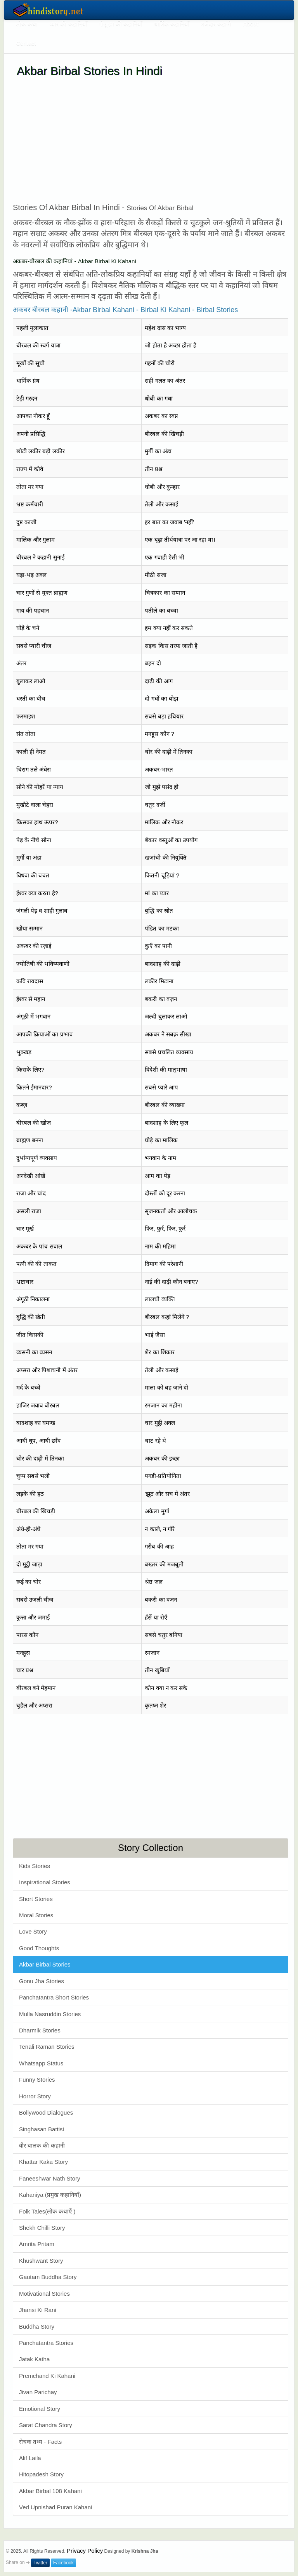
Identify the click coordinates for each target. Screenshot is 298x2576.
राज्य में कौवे (29, 469)
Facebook (63, 2563)
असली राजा (28, 1211)
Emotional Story (39, 2408)
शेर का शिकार (159, 1352)
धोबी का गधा (158, 398)
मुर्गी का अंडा (158, 451)
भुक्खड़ (23, 1052)
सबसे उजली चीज (34, 1599)
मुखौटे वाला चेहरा (34, 804)
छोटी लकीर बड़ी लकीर (40, 451)
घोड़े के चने (27, 628)
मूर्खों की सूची (30, 363)
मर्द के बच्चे (28, 1387)
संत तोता (25, 733)
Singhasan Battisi (41, 2129)
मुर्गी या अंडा (29, 857)
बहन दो (153, 663)
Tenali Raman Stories (46, 2046)
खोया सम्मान (29, 928)
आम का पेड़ (157, 1175)
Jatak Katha (34, 2359)
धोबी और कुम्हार (162, 486)
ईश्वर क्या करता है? (37, 893)
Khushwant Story (41, 2260)
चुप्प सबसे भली (33, 1476)
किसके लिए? (30, 1069)
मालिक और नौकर (164, 822)
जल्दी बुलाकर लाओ (166, 1016)
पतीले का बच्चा (161, 610)
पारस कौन (27, 1635)
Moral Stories (36, 1915)
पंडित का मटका (161, 928)
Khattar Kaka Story (43, 2161)
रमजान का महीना (163, 1405)
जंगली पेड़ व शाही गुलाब (42, 910)
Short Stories (36, 1899)
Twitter (40, 2563)
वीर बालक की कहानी (42, 2145)
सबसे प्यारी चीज (33, 645)
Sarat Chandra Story (45, 2425)
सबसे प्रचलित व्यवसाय (169, 1052)
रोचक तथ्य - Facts (40, 2441)
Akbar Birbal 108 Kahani (50, 2491)
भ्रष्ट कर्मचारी (29, 504)
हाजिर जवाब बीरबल (37, 1405)
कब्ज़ (21, 1105)
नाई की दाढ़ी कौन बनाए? (171, 1281)
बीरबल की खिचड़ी (164, 433)
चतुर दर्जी (155, 804)
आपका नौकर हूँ (33, 416)
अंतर (21, 663)
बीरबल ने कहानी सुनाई (40, 557)
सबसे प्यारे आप (161, 1087)
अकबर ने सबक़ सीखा (168, 1034)
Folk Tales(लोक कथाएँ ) (47, 2211)
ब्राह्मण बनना (29, 1140)
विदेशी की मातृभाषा (166, 1069)
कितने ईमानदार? (34, 1087)
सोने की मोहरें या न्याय (39, 787)
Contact (26, 43)
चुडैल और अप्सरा (34, 1705)
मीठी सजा (155, 574)
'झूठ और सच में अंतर (167, 1493)
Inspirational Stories (44, 1882)
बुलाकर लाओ (30, 681)
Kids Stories (34, 1866)
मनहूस (23, 1652)
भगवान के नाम (160, 1158)
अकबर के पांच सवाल (39, 1246)
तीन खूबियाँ (157, 1670)
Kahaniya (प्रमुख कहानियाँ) (50, 2194)
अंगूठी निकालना (33, 1299)
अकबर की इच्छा (162, 1458)
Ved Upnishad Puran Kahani (55, 2507)
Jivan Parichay (38, 2392)
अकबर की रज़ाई (33, 946)
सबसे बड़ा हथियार (164, 716)
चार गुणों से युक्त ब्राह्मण (42, 592)
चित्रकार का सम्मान (165, 592)
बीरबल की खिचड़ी (35, 1511)
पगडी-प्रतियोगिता (163, 1476)
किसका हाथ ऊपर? (37, 822)
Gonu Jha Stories (41, 1981)
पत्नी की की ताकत (36, 1263)
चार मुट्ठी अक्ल (160, 1422)
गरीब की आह (159, 1546)
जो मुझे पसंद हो (161, 787)
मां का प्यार (156, 893)
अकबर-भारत (159, 769)
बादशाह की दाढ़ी (162, 963)
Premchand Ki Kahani (47, 2375)
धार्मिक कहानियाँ (171, 24)
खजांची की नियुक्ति (165, 857)
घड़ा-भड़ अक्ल (31, 574)
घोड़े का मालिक (161, 1140)
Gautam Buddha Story (47, 2277)
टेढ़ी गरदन (26, 398)
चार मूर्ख (25, 1228)
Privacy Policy (85, 2550)
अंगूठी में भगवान (33, 1016)
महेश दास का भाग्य (165, 328)
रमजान (152, 1652)
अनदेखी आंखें (30, 1175)
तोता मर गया (29, 486)
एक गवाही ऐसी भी (164, 557)
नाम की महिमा (160, 1246)
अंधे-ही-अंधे (28, 1529)
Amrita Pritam (36, 2244)
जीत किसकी (29, 1334)
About (250, 24)
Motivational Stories (44, 2293)
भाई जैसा (155, 1334)
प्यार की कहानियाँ (68, 24)
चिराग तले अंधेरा (33, 769)
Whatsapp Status (41, 2063)
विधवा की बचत (32, 875)
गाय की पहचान (32, 610)
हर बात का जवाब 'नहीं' (169, 522)
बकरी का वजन (161, 1599)
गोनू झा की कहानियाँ (121, 24)
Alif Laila (30, 2458)
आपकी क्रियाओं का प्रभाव (44, 1034)
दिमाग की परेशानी (164, 1263)
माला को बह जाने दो (166, 1387)
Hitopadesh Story (41, 2474)
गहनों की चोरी (159, 363)
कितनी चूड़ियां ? (162, 875)
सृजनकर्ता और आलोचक (171, 1211)
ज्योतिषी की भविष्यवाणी (42, 963)
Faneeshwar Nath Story (49, 2178)
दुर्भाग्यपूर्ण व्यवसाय (36, 1158)
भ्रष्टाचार (24, 1281)
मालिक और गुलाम (35, 539)
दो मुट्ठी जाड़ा (29, 1564)
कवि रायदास (29, 981)
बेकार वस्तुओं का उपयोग (171, 840)
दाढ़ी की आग (158, 681)
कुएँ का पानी (158, 946)
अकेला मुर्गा (157, 1511)
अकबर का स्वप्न (161, 416)
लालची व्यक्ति (160, 1299)
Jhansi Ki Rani (37, 2310)
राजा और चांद (31, 1193)
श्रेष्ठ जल (153, 1581)
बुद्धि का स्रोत (159, 910)
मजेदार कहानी (216, 24)
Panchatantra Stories (46, 2342)
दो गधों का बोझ (161, 698)
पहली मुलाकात (32, 328)
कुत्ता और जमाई (33, 1617)
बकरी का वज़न (161, 999)
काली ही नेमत (31, 751)
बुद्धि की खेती (30, 1317)
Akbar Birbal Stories (45, 1964)
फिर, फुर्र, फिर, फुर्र (165, 1228)
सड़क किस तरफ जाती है (171, 645)
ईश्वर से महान (30, 999)
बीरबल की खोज (33, 1122)
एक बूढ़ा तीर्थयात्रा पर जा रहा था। (180, 539)
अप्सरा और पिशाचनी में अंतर (47, 1370)
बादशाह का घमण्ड (35, 1422)
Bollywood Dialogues (46, 2112)
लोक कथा (27, 24)
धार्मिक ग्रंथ (28, 380)
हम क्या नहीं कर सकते (169, 628)
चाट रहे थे (155, 1440)
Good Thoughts (39, 1948)
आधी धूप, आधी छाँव (38, 1440)
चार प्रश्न (24, 1670)
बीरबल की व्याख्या (164, 1105)
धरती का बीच (30, 698)
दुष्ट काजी (26, 522)
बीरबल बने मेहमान (35, 1688)
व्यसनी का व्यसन (34, 1352)
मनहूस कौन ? (159, 733)
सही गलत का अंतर (165, 380)
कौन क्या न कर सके (166, 1688)
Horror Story (35, 2096)
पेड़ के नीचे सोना (33, 840)
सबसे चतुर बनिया (163, 1635)
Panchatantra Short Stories (54, 1997)
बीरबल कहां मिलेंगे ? (167, 1317)
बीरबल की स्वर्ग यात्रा (38, 345)
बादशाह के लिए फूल (166, 1122)
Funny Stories (37, 2079)
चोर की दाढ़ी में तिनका (168, 751)
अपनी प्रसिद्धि (30, 433)
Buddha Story (36, 2326)
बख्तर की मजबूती (164, 1564)
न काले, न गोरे (160, 1529)
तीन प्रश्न (153, 469)
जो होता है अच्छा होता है (170, 345)
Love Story (33, 1931)
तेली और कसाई (161, 504)
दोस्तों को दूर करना (165, 1193)
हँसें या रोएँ (156, 1617)
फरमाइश (25, 716)
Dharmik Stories (40, 2030)
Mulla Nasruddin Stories (50, 2014)
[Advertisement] (150, 140)
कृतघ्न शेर (155, 1705)
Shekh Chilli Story (42, 2227)
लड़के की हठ (30, 1493)
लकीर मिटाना (159, 981)
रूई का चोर (28, 1581)
